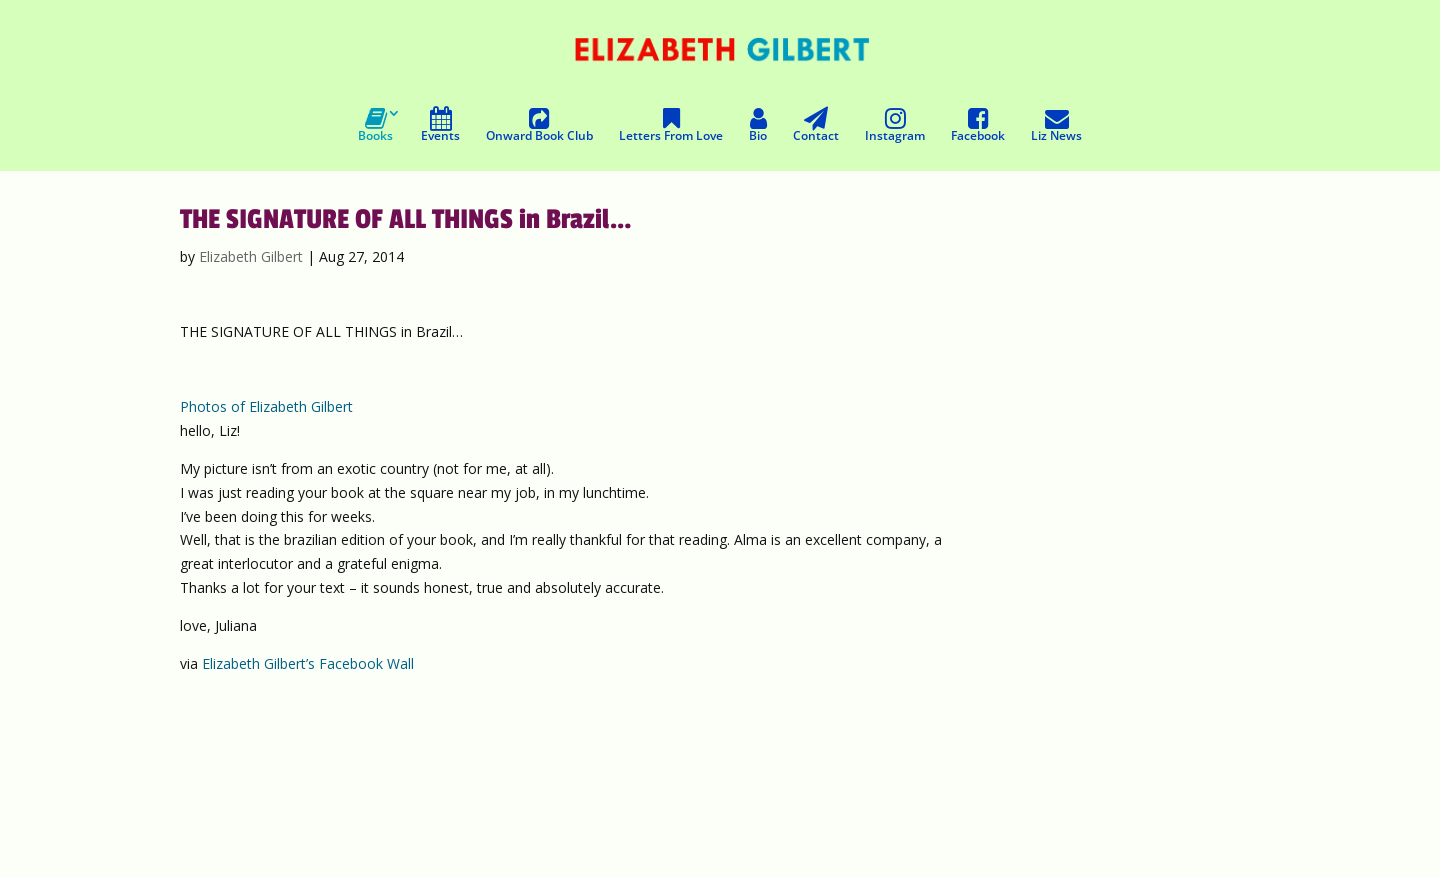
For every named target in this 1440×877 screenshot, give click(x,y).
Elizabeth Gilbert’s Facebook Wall (308, 663)
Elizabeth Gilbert (251, 256)
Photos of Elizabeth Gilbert (266, 406)
